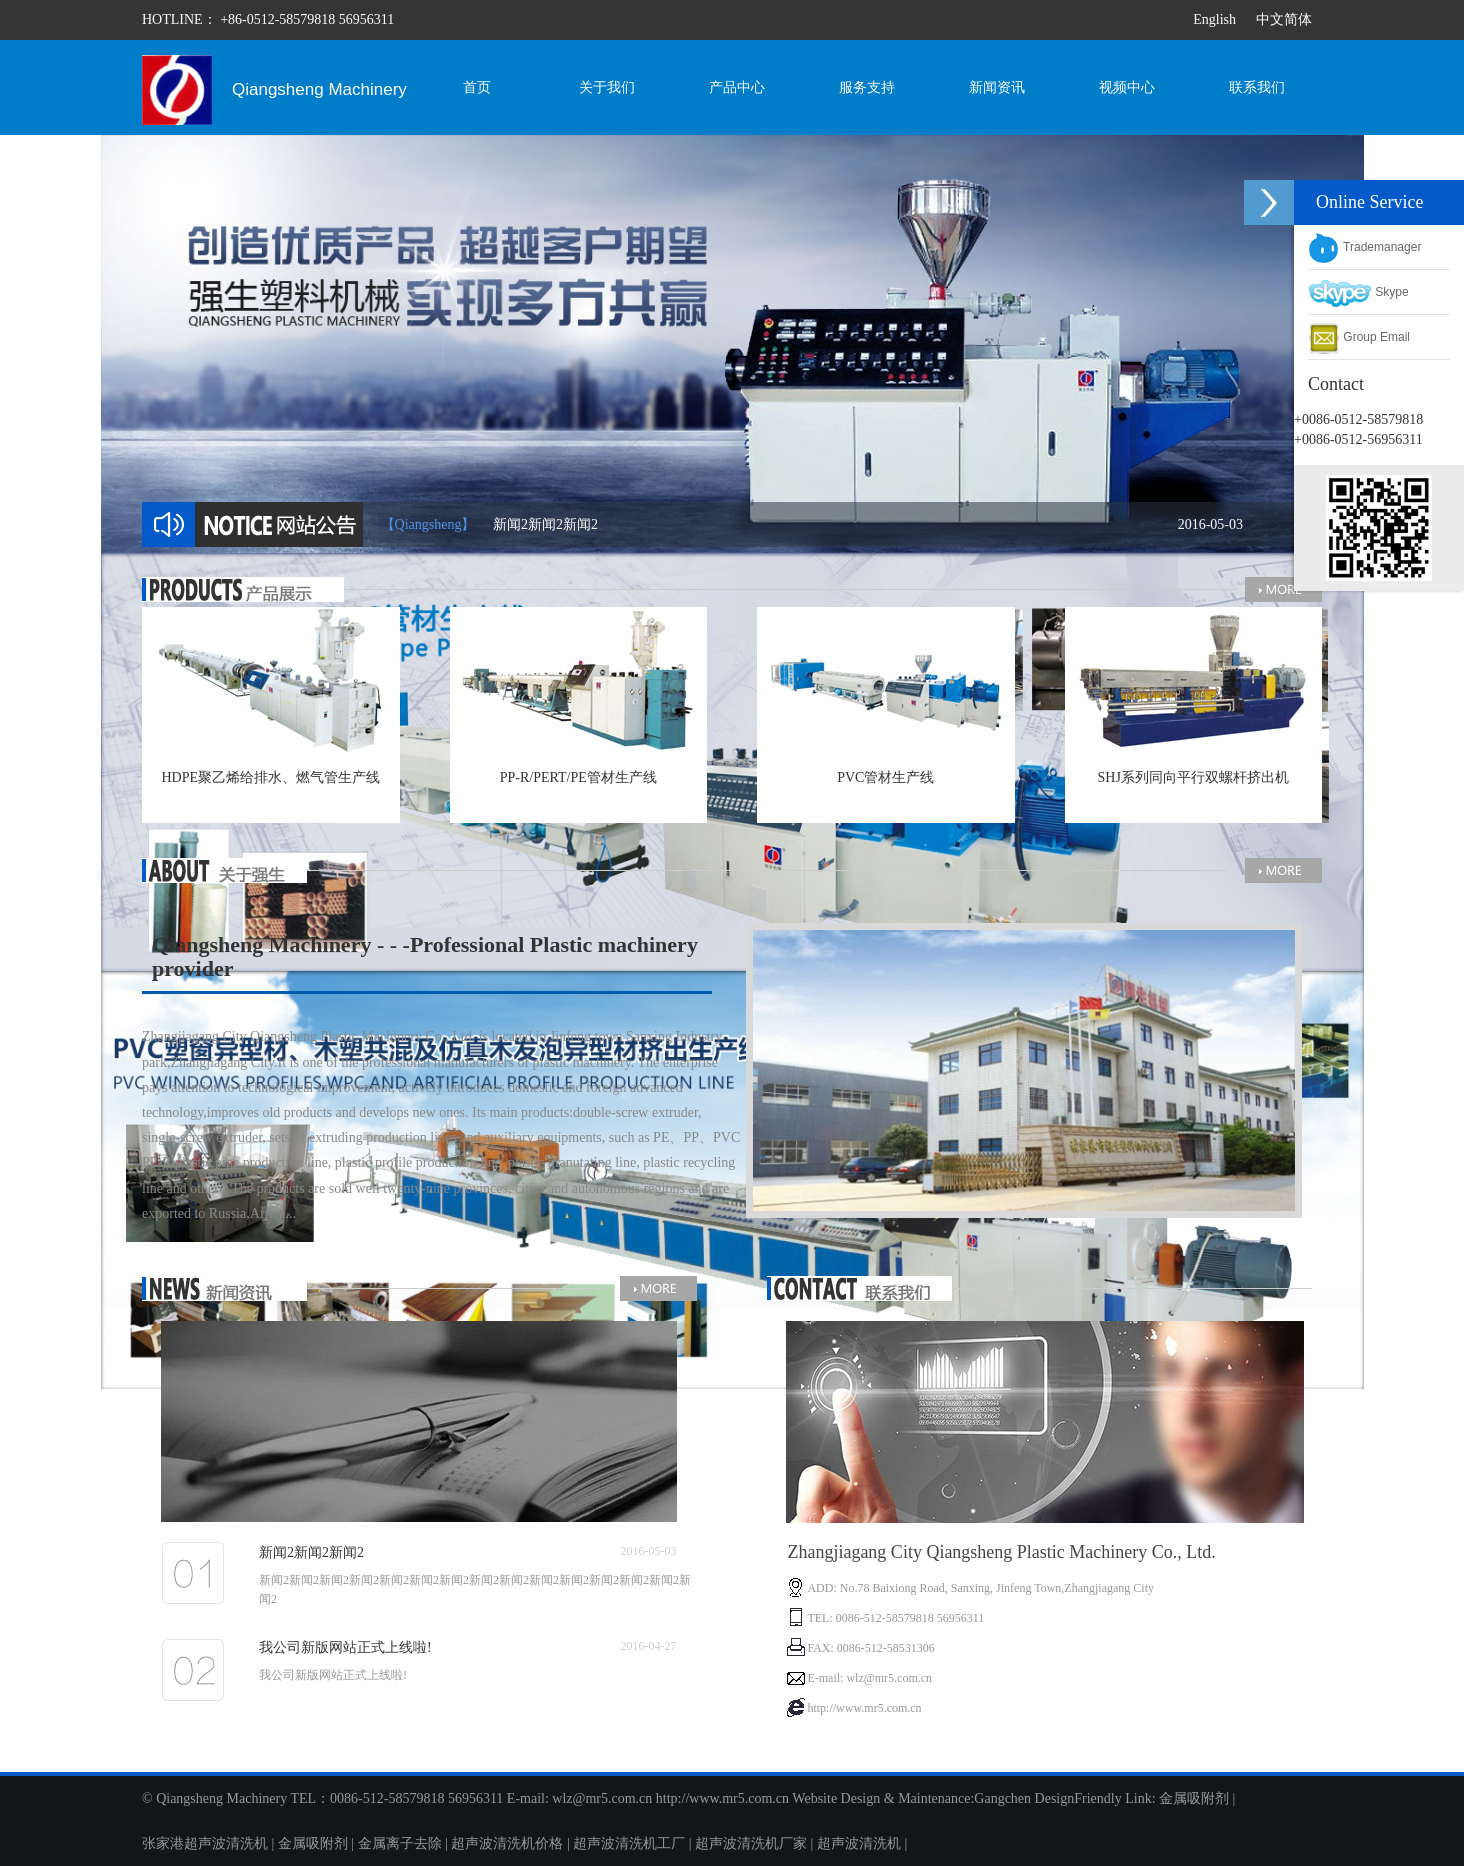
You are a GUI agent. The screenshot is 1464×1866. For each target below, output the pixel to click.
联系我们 (1257, 87)
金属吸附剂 (1194, 1798)
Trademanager (1364, 247)
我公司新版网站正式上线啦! (345, 1647)
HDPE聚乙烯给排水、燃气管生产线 (270, 777)
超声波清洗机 (859, 1843)
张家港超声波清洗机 (205, 1843)
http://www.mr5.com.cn (722, 1798)
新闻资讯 (997, 87)
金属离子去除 (400, 1843)
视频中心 (1127, 87)
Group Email (1359, 337)
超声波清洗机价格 (507, 1843)
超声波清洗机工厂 (629, 1843)
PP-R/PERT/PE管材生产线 (578, 777)
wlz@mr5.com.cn (602, 1798)
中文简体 (1284, 19)
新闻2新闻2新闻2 (868, 524)
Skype (1358, 292)
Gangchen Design (1024, 1798)
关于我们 (607, 87)
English (1214, 19)
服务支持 (867, 87)
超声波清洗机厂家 (751, 1843)
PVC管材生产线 (885, 777)
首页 (477, 87)
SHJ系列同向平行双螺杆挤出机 (1193, 777)
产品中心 (737, 87)
